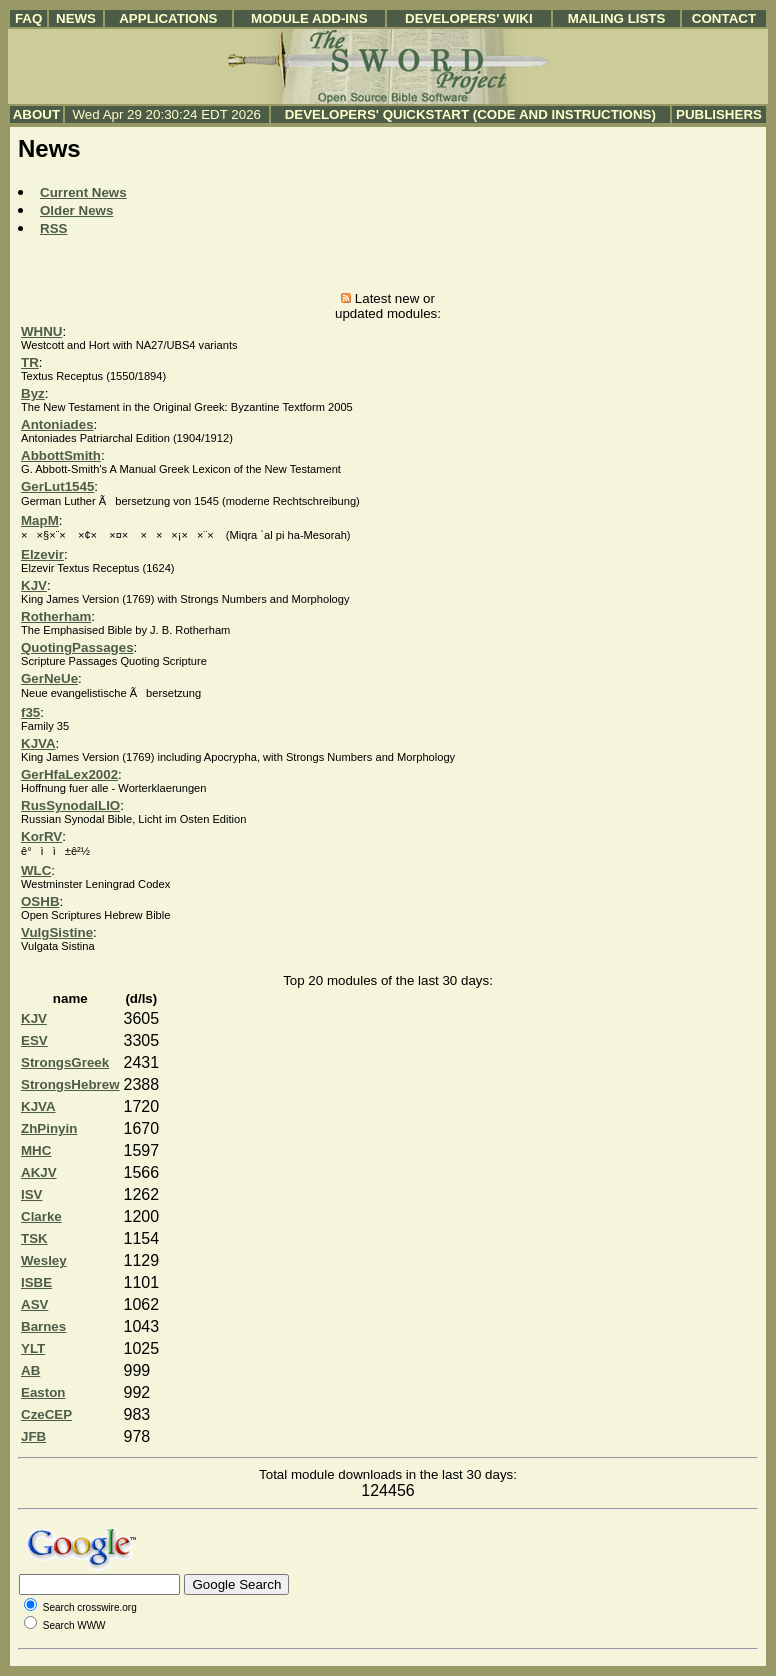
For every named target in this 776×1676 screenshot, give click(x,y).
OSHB (40, 901)
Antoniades (57, 424)
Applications (168, 18)
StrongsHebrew (70, 1084)
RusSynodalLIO (70, 805)
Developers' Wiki (469, 18)
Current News (83, 192)
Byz (33, 393)
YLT (33, 1348)
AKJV (39, 1172)
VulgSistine (57, 932)
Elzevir (42, 554)
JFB (33, 1436)
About (36, 114)
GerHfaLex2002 (69, 774)
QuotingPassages (77, 647)
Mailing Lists (617, 18)
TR (30, 362)
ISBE (36, 1282)
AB (30, 1370)
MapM (40, 520)
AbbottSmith (61, 455)
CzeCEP (46, 1414)
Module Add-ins (309, 18)
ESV (34, 1040)
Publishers (719, 114)
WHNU (41, 331)
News (76, 18)
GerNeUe (49, 678)
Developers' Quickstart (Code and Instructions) (470, 114)
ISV (31, 1194)
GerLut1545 (57, 486)
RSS (53, 228)
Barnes (43, 1326)
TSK (34, 1238)
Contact (724, 18)
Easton (43, 1392)
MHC (36, 1150)
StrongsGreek (65, 1062)
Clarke (41, 1216)
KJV (34, 585)
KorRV (41, 836)
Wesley (44, 1260)
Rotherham (56, 616)
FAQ (28, 18)
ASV (34, 1304)
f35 (30, 712)
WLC (36, 870)
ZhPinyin (49, 1128)
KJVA (38, 743)
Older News (76, 210)
